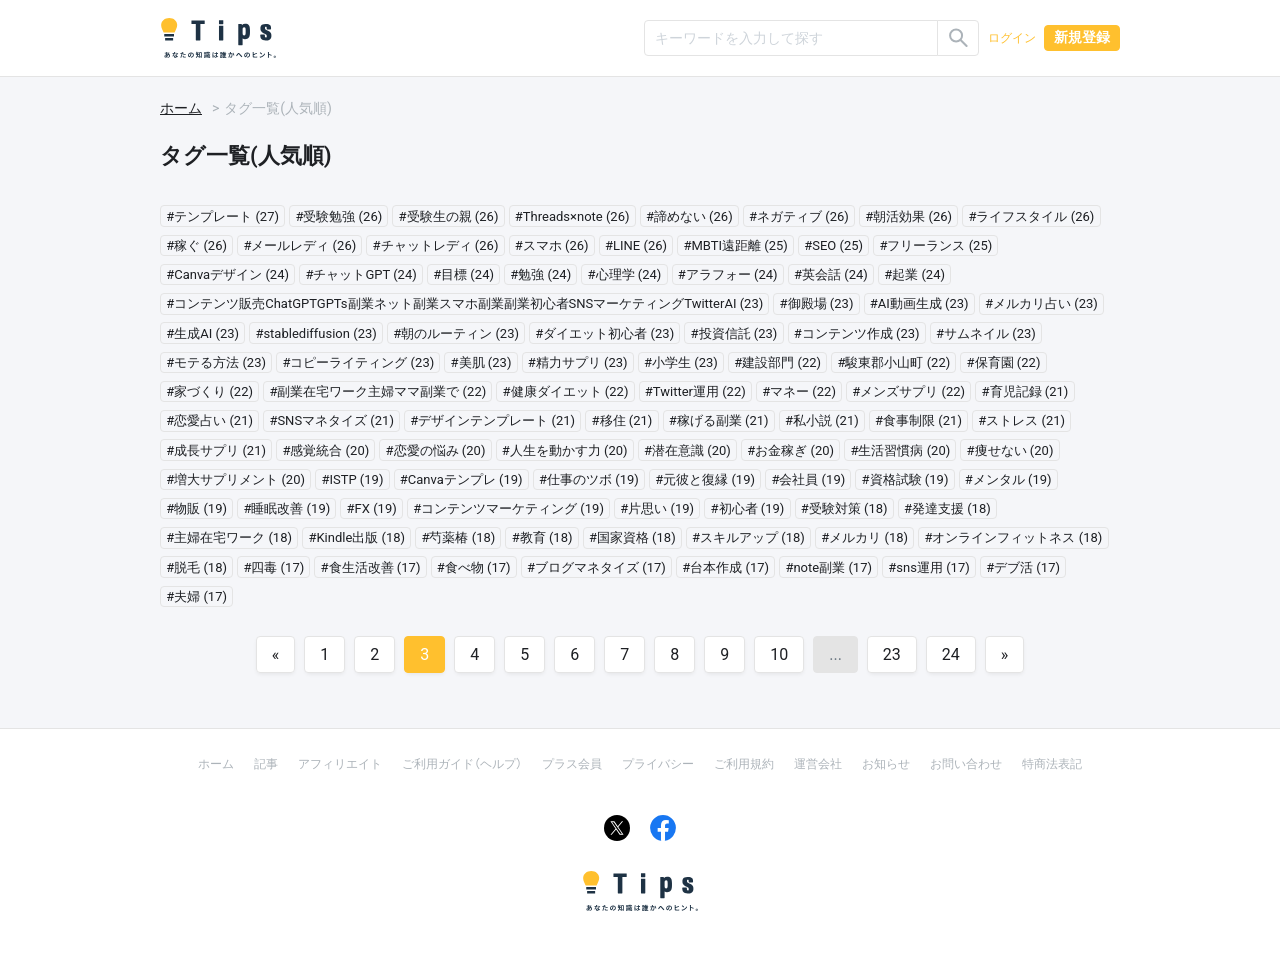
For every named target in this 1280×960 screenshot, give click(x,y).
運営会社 (818, 764)
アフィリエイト (340, 764)
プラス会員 (572, 764)
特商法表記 (1052, 764)
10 (779, 654)
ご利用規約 (744, 764)
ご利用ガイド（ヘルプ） (462, 764)
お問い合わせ (966, 764)
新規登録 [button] (1082, 37)
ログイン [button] (1012, 38)
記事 (266, 764)
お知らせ (886, 764)
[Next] (1005, 654)
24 (951, 654)
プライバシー (658, 764)
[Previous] (276, 654)
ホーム (181, 108)
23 (892, 654)
